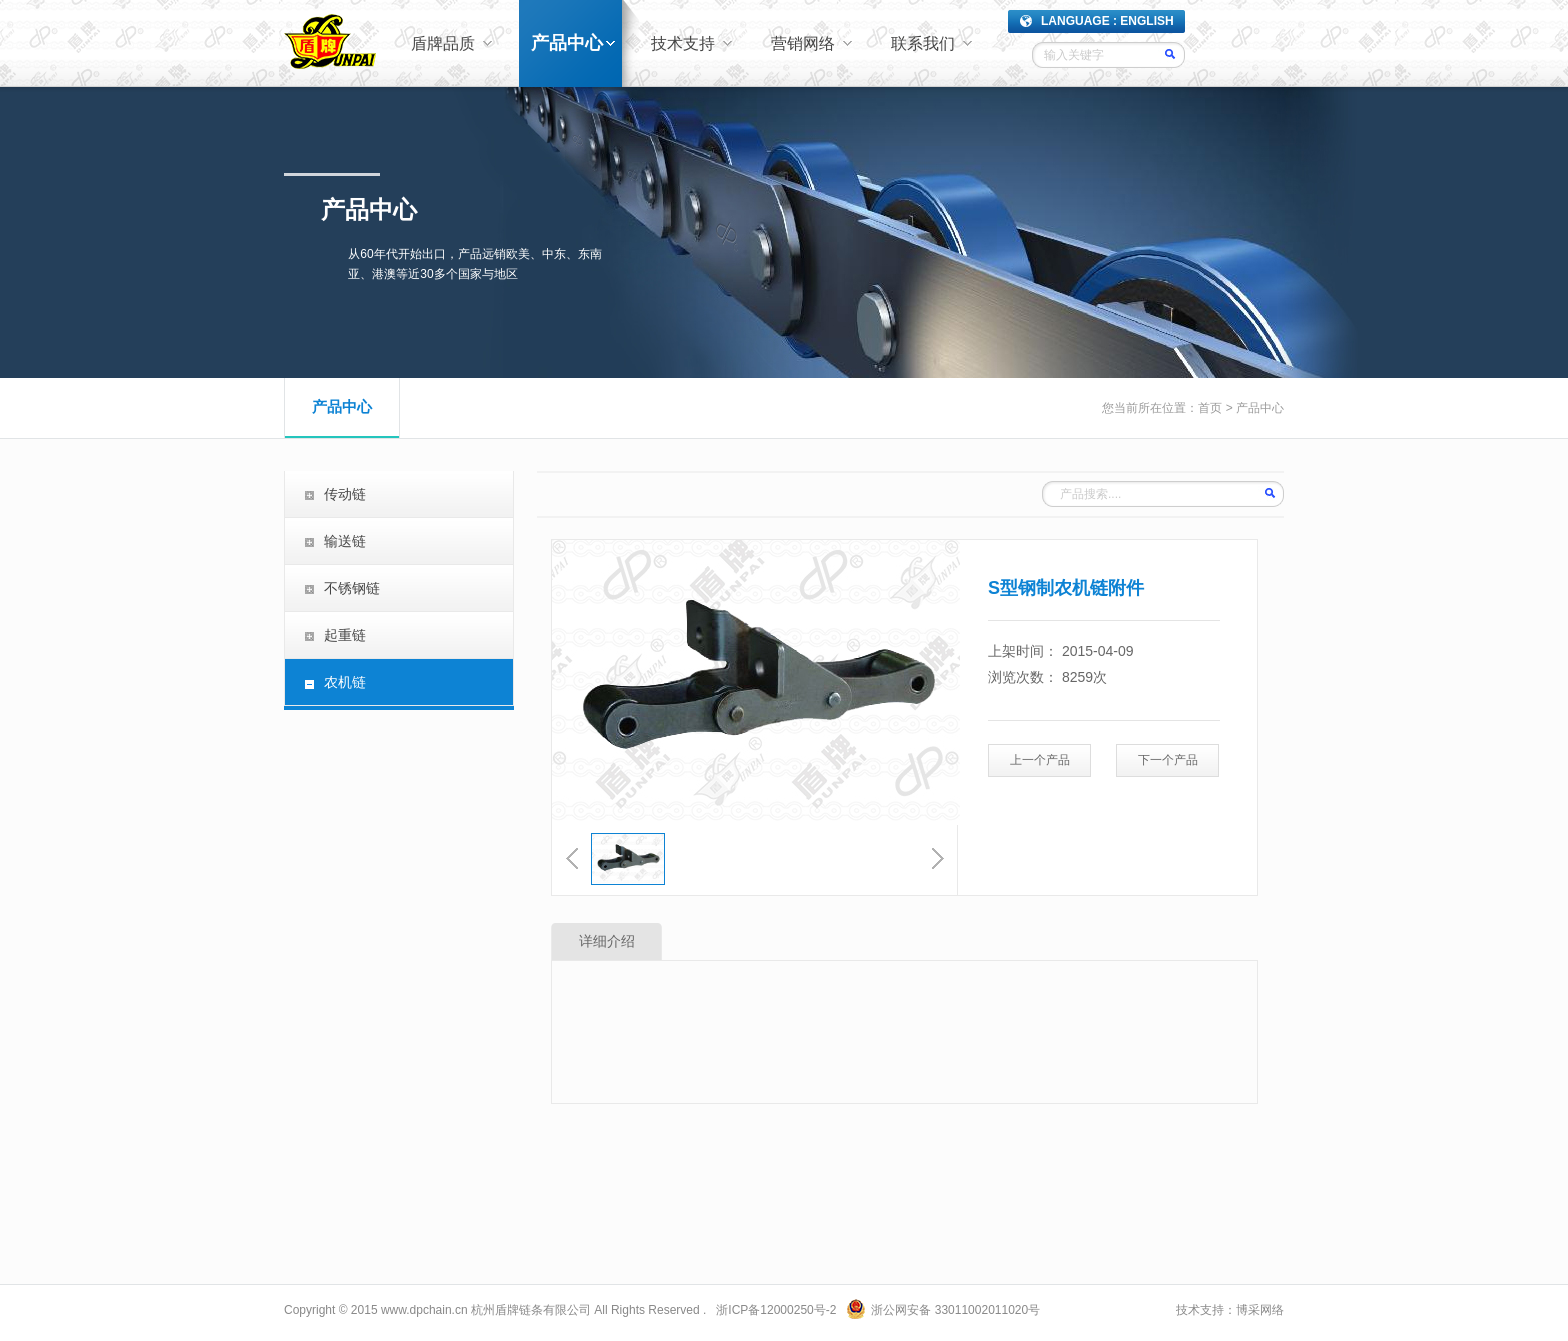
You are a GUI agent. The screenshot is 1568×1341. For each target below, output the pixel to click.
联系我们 (923, 43)
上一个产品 (1040, 760)
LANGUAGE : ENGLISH (1107, 21)
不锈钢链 (352, 588)
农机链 (345, 682)
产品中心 (567, 43)
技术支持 (683, 43)
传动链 (345, 494)
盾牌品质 (443, 43)
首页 (1210, 408)
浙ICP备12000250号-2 (776, 1310)
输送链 (345, 541)
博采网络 (1260, 1310)
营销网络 (803, 43)
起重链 (345, 635)
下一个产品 (1168, 760)
